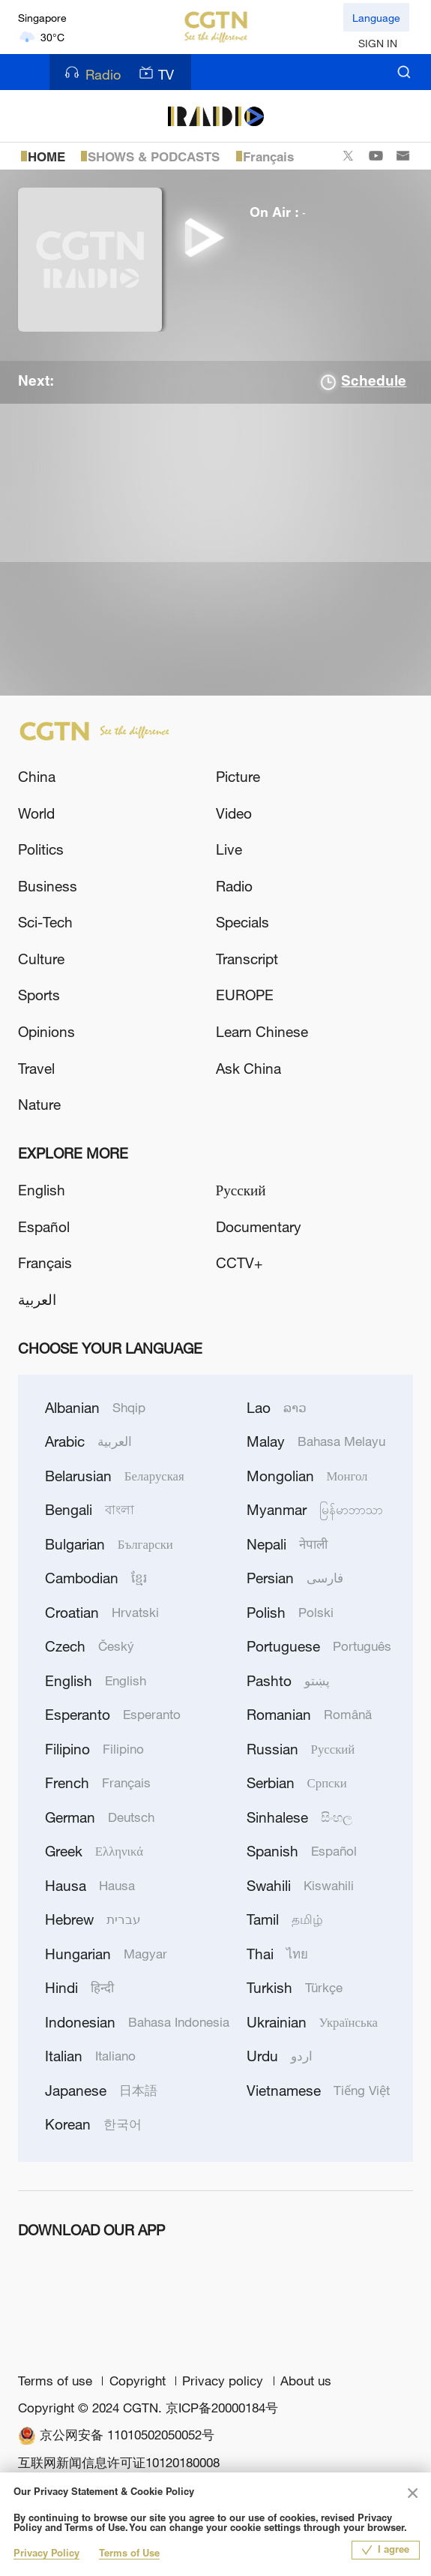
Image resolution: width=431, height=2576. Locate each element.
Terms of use (57, 2380)
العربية (37, 1299)
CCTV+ (239, 1262)
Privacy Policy (46, 2554)
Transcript (247, 958)
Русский (241, 1189)
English (41, 1189)
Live (229, 849)
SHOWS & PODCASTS (154, 156)
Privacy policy (224, 2380)
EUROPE (245, 994)
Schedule (373, 382)
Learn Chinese (262, 1031)
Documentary (258, 1226)
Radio (92, 74)
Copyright (139, 2380)
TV (156, 74)
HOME (46, 156)
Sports (39, 994)
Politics (41, 849)
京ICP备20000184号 (222, 2407)
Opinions (46, 1031)
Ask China (248, 1068)
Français (268, 156)
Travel (36, 1068)
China (36, 776)
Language (376, 17)
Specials (242, 921)
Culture (41, 958)
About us (305, 2380)
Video (234, 813)
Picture (238, 776)
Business (47, 885)
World (36, 813)
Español (44, 1226)
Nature (39, 1104)
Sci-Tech (45, 921)
